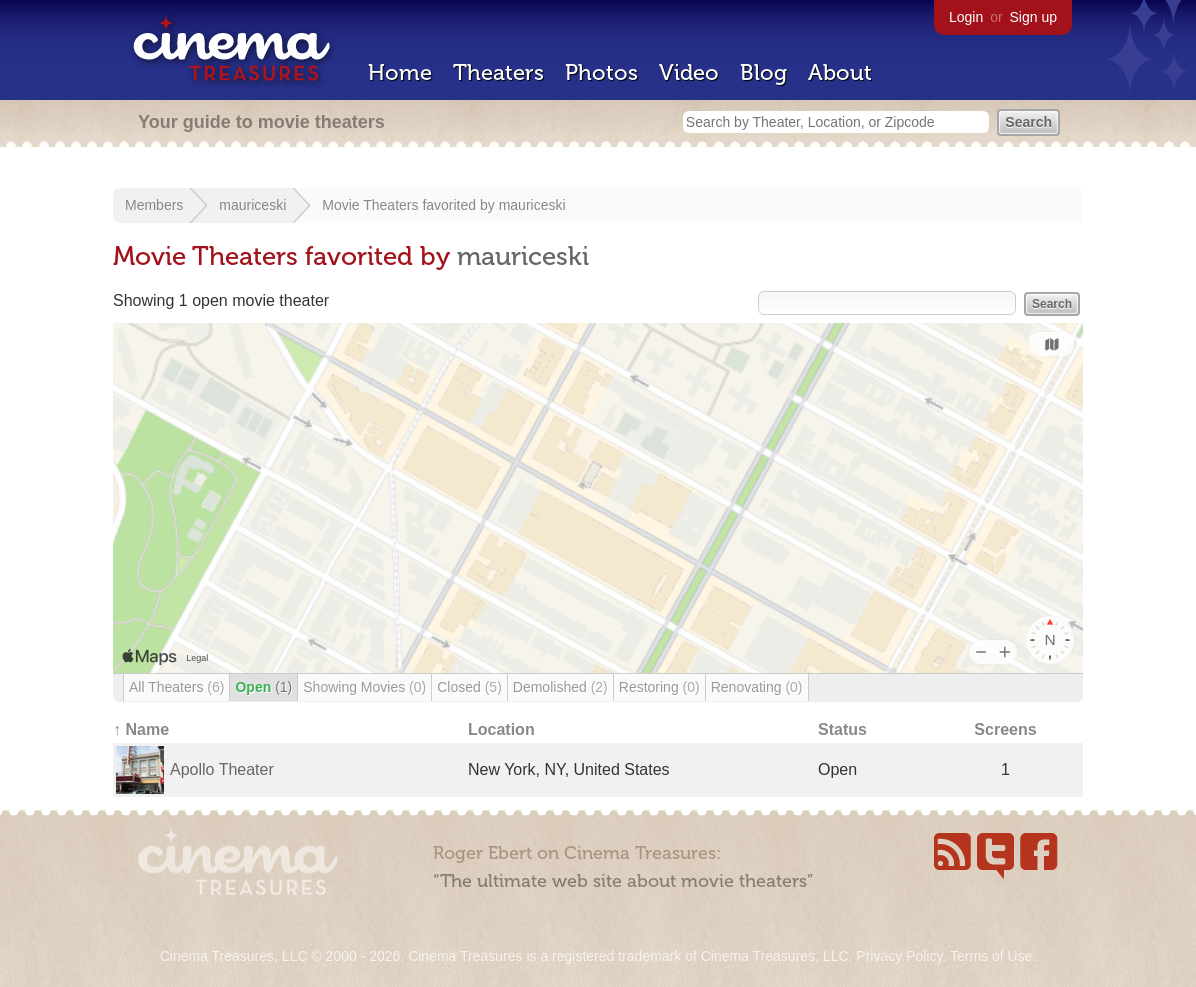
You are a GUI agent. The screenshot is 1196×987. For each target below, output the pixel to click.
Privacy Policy (899, 956)
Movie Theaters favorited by (410, 205)
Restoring (659, 687)
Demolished (560, 687)
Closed (469, 687)
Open (263, 687)
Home (400, 72)
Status (842, 729)
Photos (601, 72)
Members (154, 205)
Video (689, 72)
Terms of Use (991, 956)
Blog (763, 72)
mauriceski (252, 205)
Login (966, 17)
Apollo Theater (222, 769)
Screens (1005, 729)
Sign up (1033, 17)
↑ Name (141, 729)
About (840, 72)
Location (501, 729)
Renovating (757, 687)
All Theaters (176, 687)
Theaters (498, 72)
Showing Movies (364, 687)
